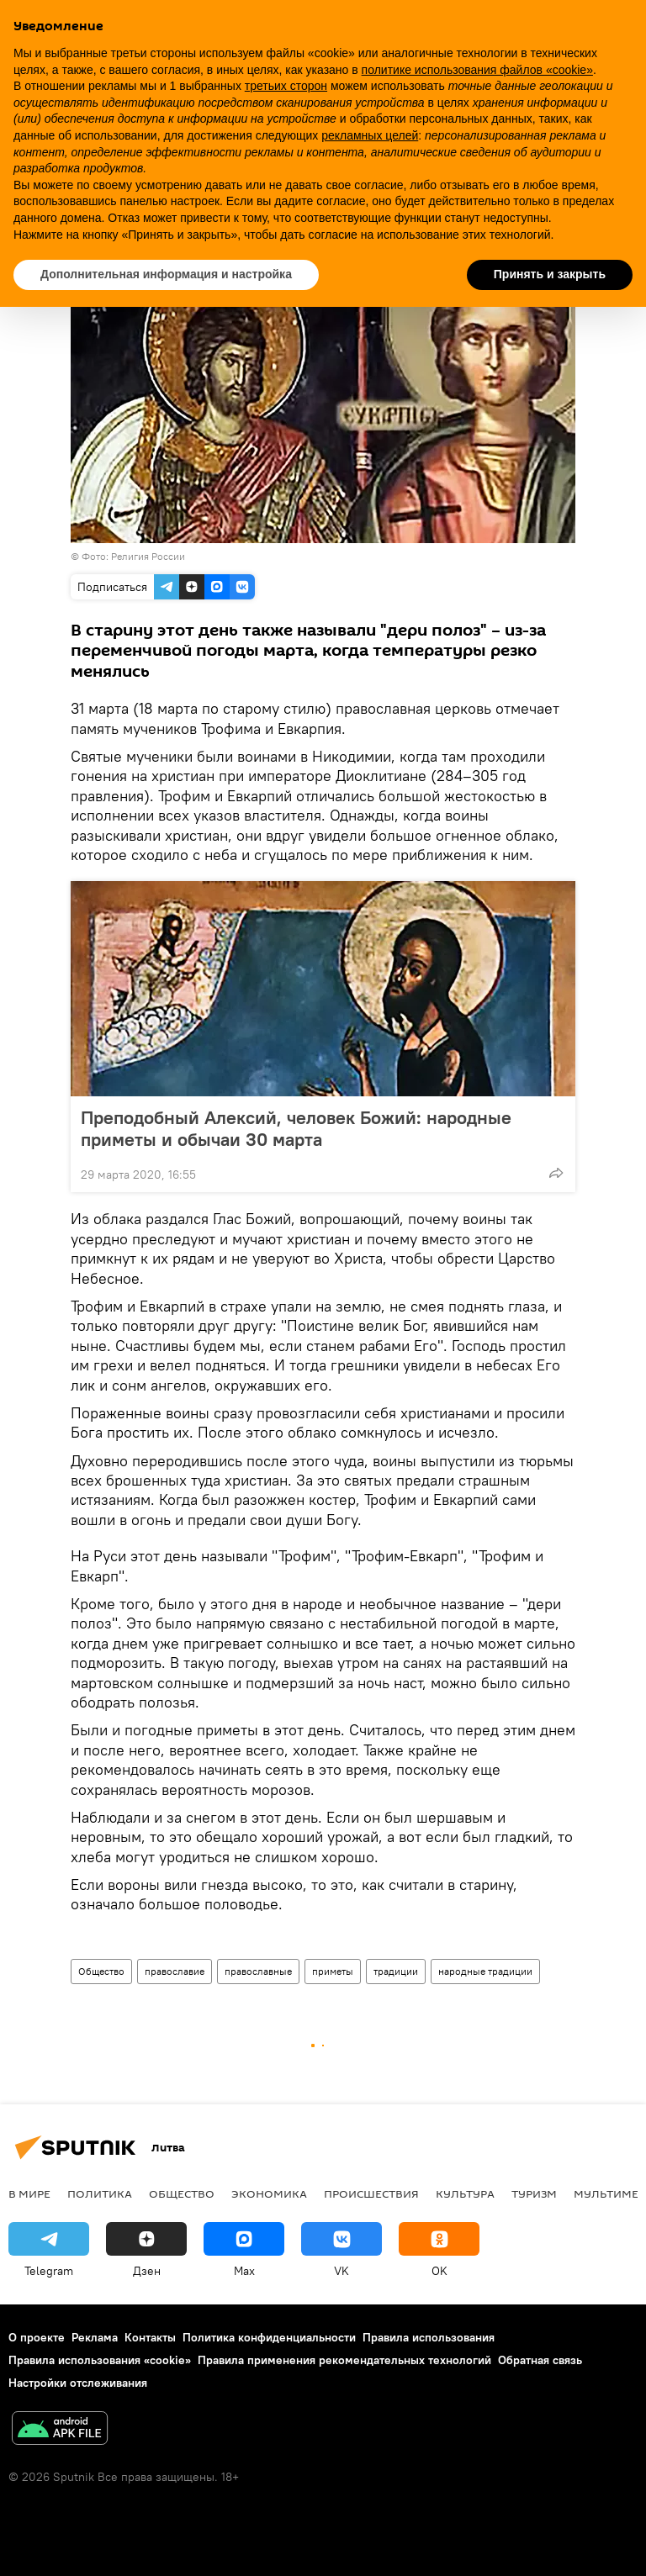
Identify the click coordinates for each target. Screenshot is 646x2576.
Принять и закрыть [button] (550, 274)
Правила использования (429, 2337)
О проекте (36, 2337)
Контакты (150, 2337)
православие (174, 1971)
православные (258, 1971)
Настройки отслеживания (77, 2382)
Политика (99, 2193)
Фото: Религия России (133, 556)
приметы (332, 1971)
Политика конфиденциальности (269, 2337)
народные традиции (485, 1971)
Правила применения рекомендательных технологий (344, 2359)
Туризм (534, 2193)
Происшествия (371, 2193)
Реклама (94, 2337)
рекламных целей (369, 135)
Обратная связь (540, 2359)
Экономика (269, 2193)
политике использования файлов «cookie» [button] (477, 70)
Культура (465, 2193)
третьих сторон (286, 85)
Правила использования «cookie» (99, 2359)
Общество (101, 1971)
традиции (395, 1971)
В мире (29, 2193)
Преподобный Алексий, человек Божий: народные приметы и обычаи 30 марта (296, 1128)
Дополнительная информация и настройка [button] (166, 274)
